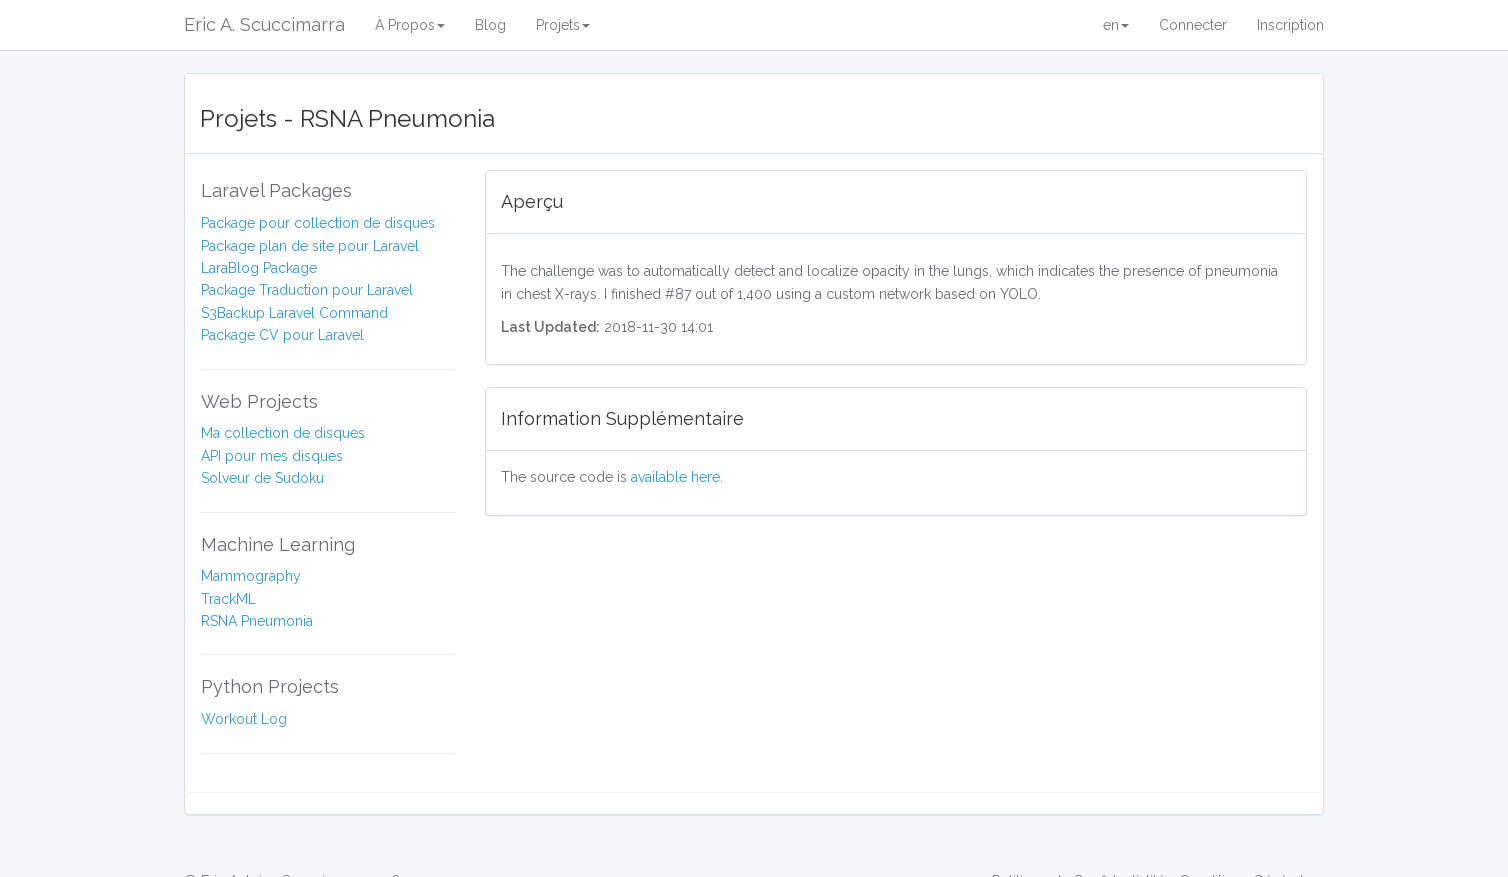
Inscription (1290, 25)
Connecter (1193, 25)
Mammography (251, 576)
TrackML (228, 599)
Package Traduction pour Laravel (307, 290)
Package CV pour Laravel (282, 335)
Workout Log (244, 719)
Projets (563, 25)
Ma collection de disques (283, 433)
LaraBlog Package (259, 268)
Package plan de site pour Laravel (310, 246)
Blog (490, 25)
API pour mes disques (272, 456)
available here (675, 477)
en (1116, 25)
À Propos (410, 25)
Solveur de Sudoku (262, 478)
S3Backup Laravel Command (294, 313)
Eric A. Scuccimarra (264, 24)
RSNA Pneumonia (257, 621)
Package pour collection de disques (318, 223)
